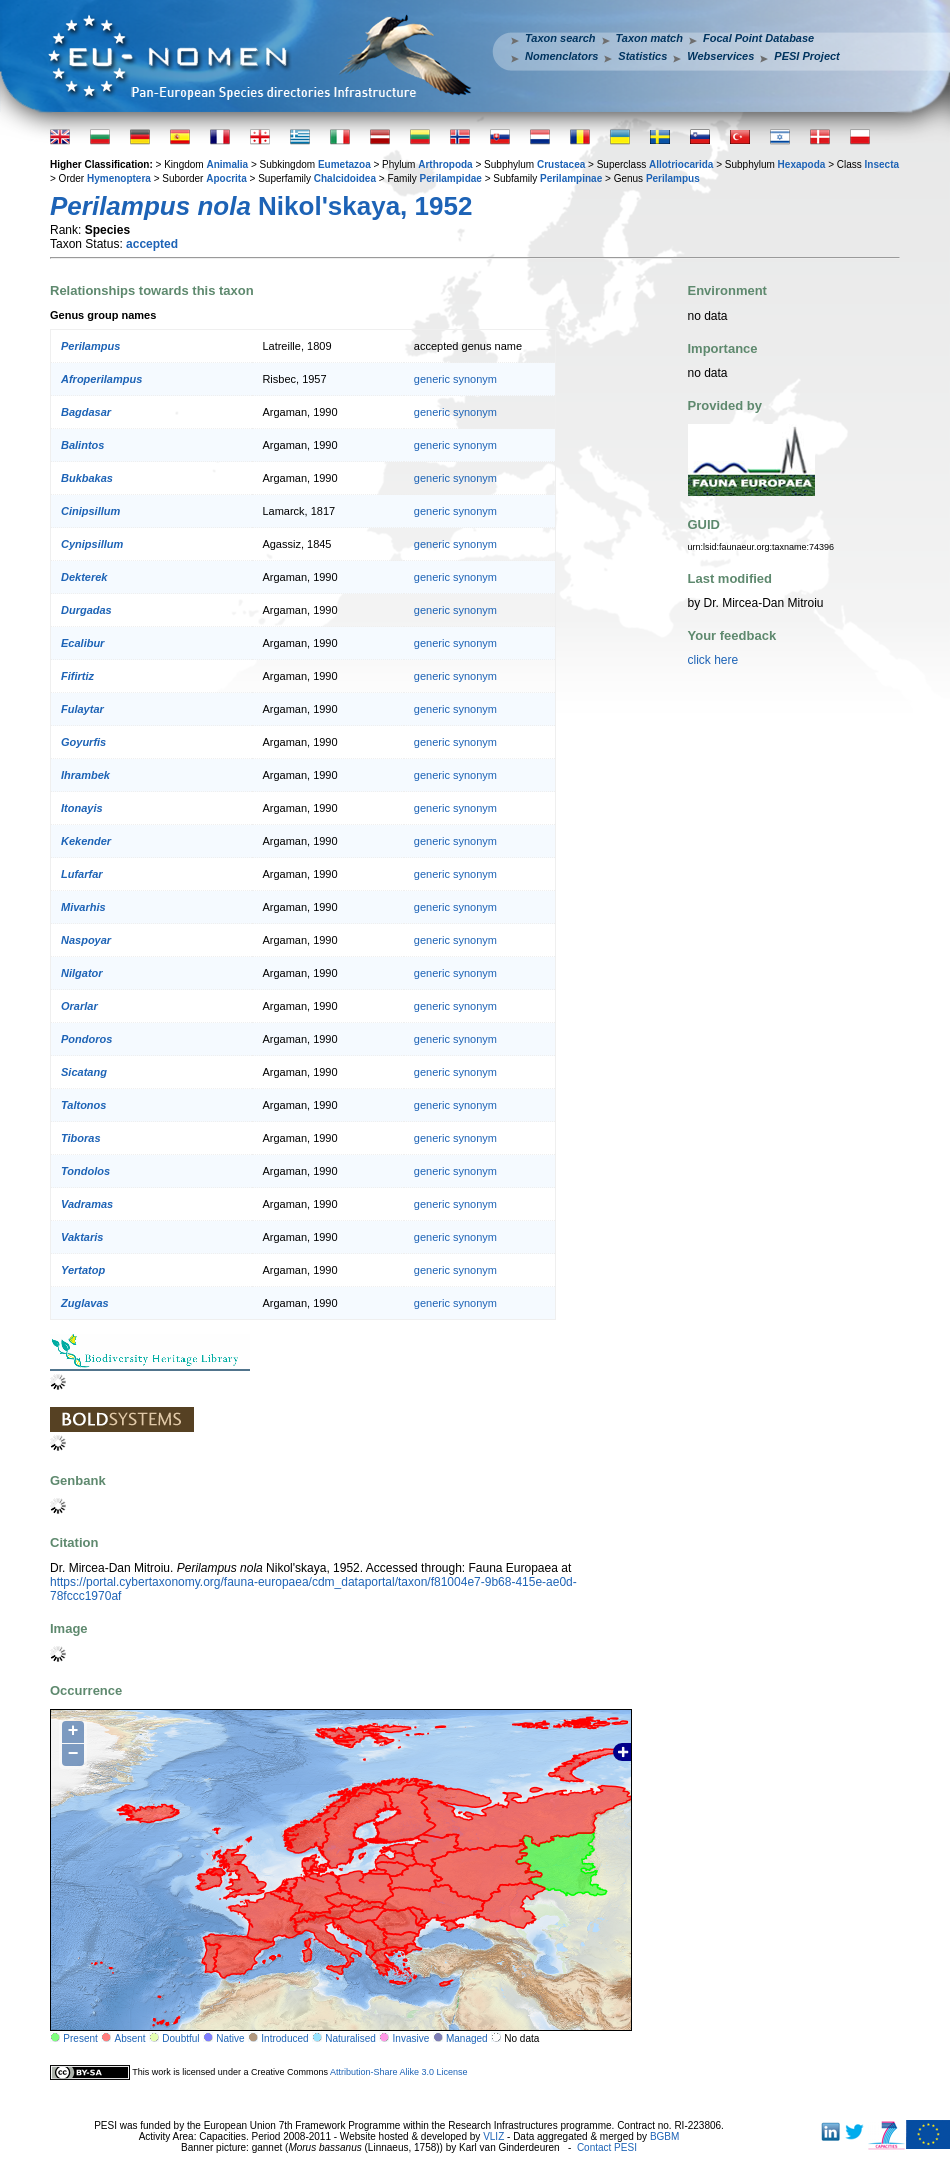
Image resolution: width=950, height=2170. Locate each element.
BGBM (664, 2136)
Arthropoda (445, 164)
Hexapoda (802, 164)
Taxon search (560, 38)
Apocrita (226, 178)
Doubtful (180, 2038)
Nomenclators (561, 56)
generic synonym (455, 379)
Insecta (882, 164)
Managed (467, 2038)
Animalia (227, 164)
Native (230, 2038)
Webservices (720, 56)
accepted (152, 244)
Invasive (411, 2038)
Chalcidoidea (345, 178)
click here (713, 660)
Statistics (642, 56)
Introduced (284, 2038)
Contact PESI (607, 2147)
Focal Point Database (758, 38)
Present (80, 2038)
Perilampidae (451, 178)
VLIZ (493, 2136)
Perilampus (673, 178)
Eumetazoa (344, 164)
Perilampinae (571, 178)
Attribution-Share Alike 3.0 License (399, 2072)
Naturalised (350, 2038)
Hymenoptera (119, 178)
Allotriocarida (681, 164)
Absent (130, 2038)
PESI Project (806, 56)
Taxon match (649, 38)
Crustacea (561, 164)
